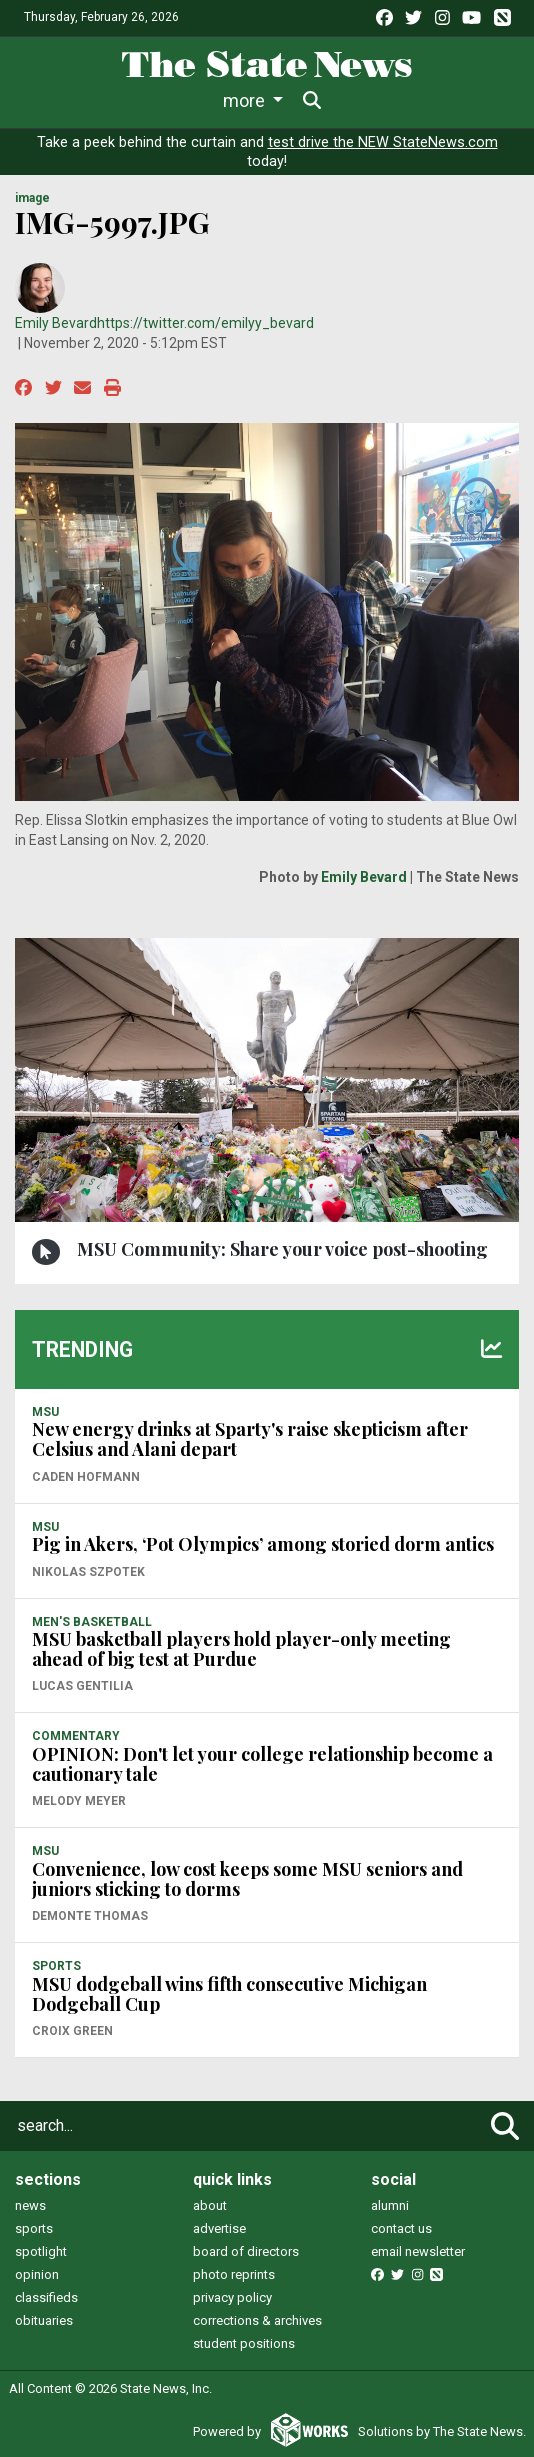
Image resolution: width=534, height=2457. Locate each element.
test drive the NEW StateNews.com (383, 142)
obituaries (44, 2320)
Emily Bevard (56, 323)
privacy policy (232, 2297)
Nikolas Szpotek (88, 1572)
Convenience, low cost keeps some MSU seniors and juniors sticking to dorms (247, 1879)
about (210, 2205)
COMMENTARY (76, 1736)
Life (136, 100)
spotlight (41, 2251)
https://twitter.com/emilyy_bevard (205, 323)
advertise (219, 2228)
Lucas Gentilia (82, 1686)
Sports (210, 100)
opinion (37, 2274)
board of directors (246, 2251)
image (32, 198)
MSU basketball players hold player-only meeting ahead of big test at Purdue (241, 1649)
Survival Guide (325, 100)
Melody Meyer (79, 1801)
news (30, 2205)
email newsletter (418, 2251)
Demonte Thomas (90, 1916)
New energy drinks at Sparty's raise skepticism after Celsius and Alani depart (250, 1439)
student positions (244, 2343)
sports (34, 2228)
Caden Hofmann (86, 1477)
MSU (45, 1412)
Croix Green (72, 2031)
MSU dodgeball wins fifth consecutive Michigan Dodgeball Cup (229, 1994)
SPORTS (56, 1966)
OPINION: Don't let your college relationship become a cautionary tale (262, 1764)
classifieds (46, 2297)
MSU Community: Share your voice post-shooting (282, 1249)
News (68, 100)
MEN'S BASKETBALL (92, 1622)
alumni (390, 2205)
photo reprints (234, 2274)
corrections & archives (257, 2320)
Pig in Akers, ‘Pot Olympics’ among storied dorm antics (263, 1544)
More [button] (423, 100)
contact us (401, 2228)
